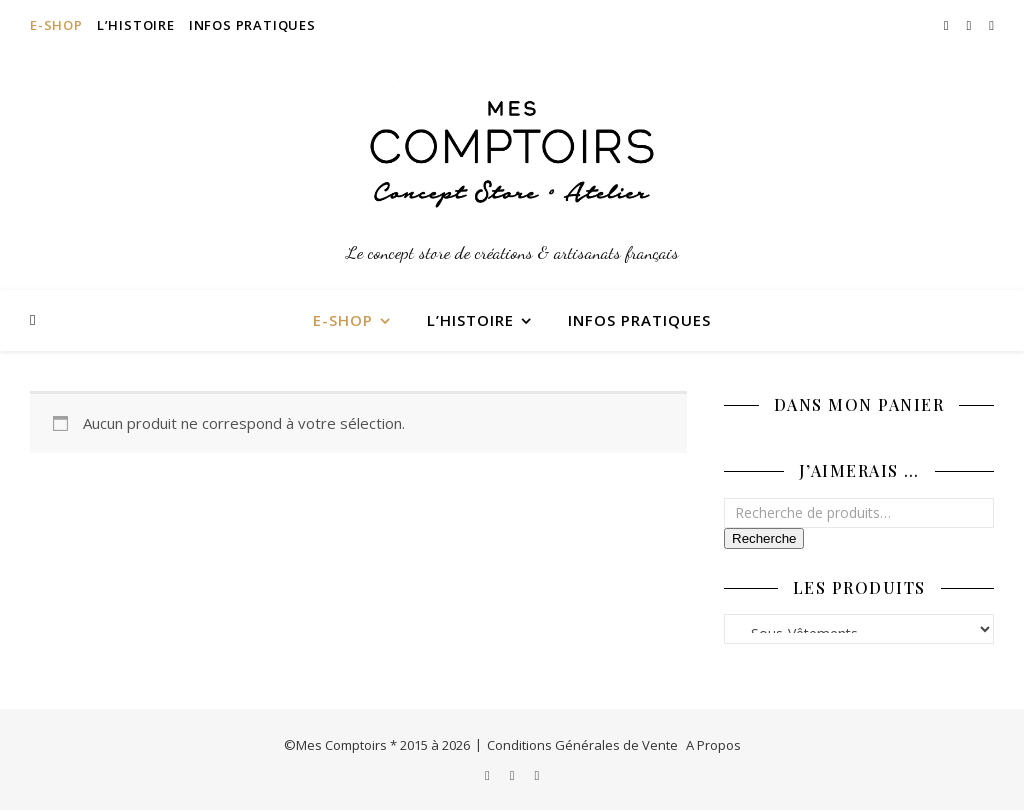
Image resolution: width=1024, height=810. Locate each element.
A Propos (713, 745)
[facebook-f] (971, 25)
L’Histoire (136, 25)
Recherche (764, 538)
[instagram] (948, 25)
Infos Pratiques (252, 25)
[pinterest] (991, 25)
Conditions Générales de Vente (582, 745)
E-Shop (56, 25)
